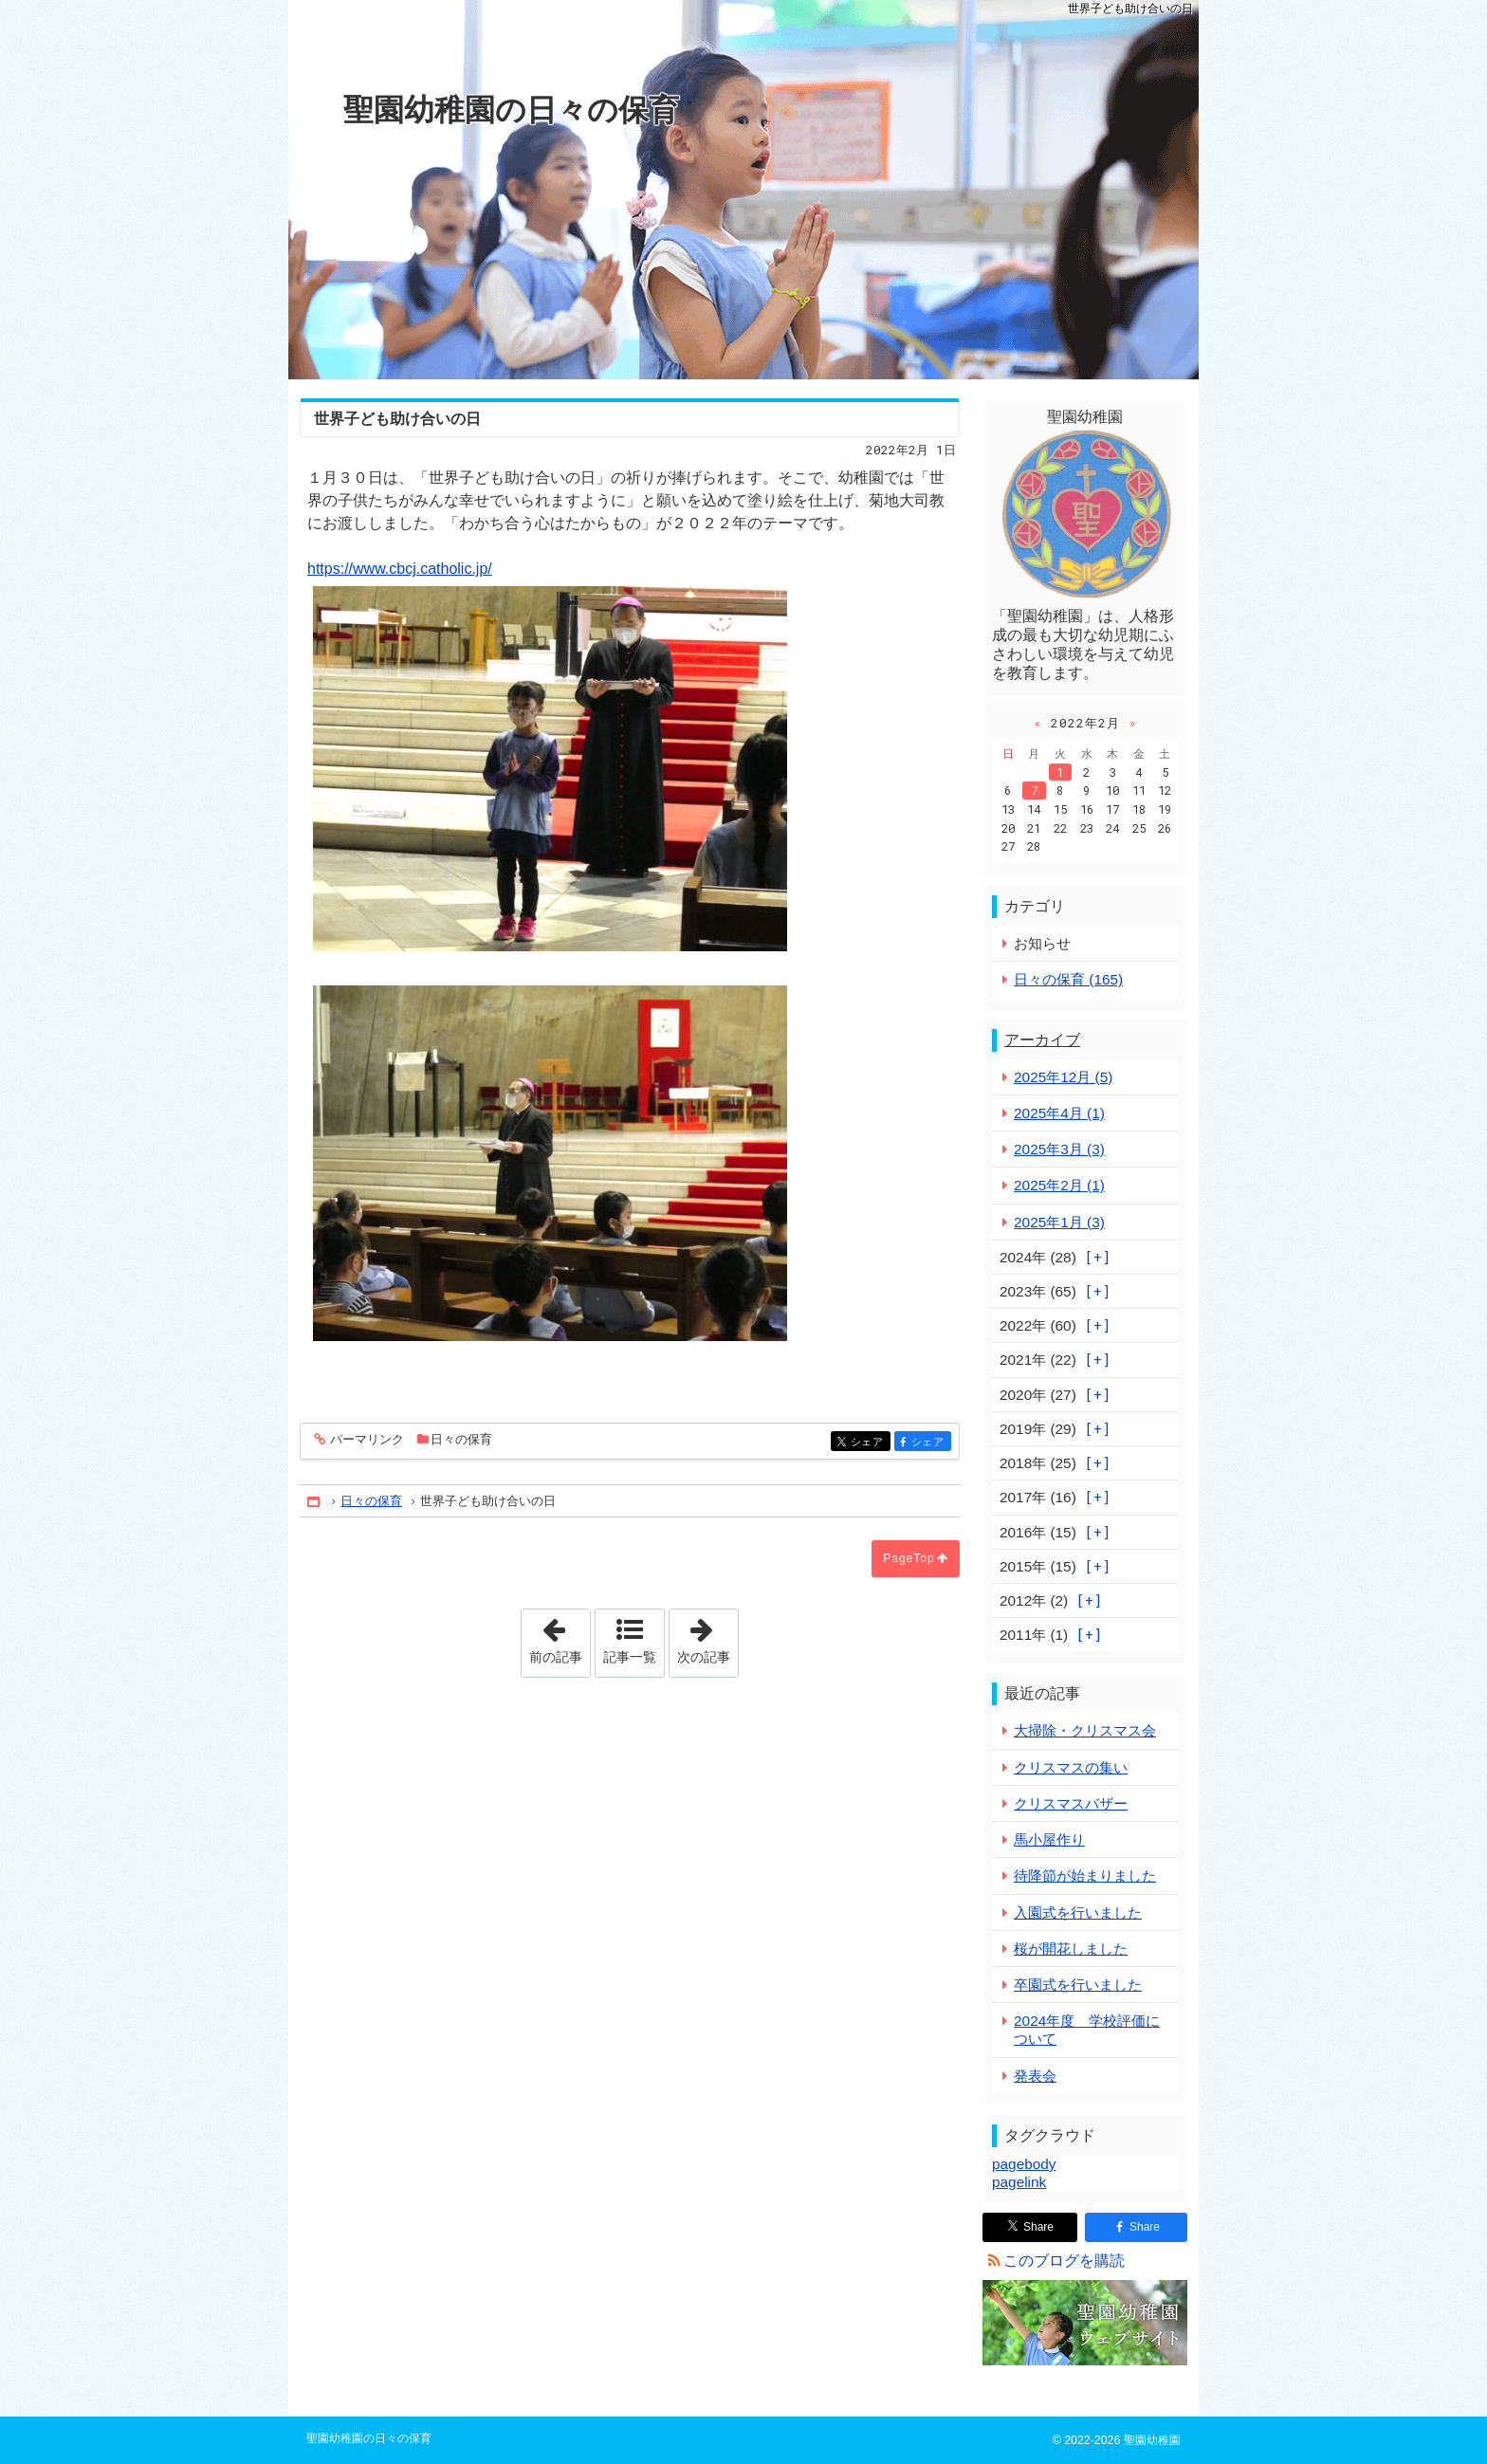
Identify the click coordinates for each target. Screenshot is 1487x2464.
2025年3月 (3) (1059, 1149)
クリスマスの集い (1071, 1767)
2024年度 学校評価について (1087, 2030)
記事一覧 (629, 1656)
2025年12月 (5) (1063, 1077)
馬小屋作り (1049, 1839)
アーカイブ (1042, 1040)
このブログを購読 (1064, 2261)
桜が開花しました (1071, 1948)
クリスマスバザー (1071, 1803)
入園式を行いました (1078, 1912)
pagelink (1019, 2182)
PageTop (908, 1558)
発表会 (1035, 2076)
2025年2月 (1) (1059, 1185)
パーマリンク (365, 1440)
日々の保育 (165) (1068, 979)
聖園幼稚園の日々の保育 (511, 110)
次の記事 (707, 1636)
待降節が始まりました (1085, 1875)
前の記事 (559, 1636)
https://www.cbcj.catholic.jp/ (399, 569)
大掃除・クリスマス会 (1085, 1730)
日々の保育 (461, 1439)
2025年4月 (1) (1059, 1113)
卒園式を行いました (1078, 1985)
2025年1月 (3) (1059, 1222)
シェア (869, 1443)
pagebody (1024, 2164)
